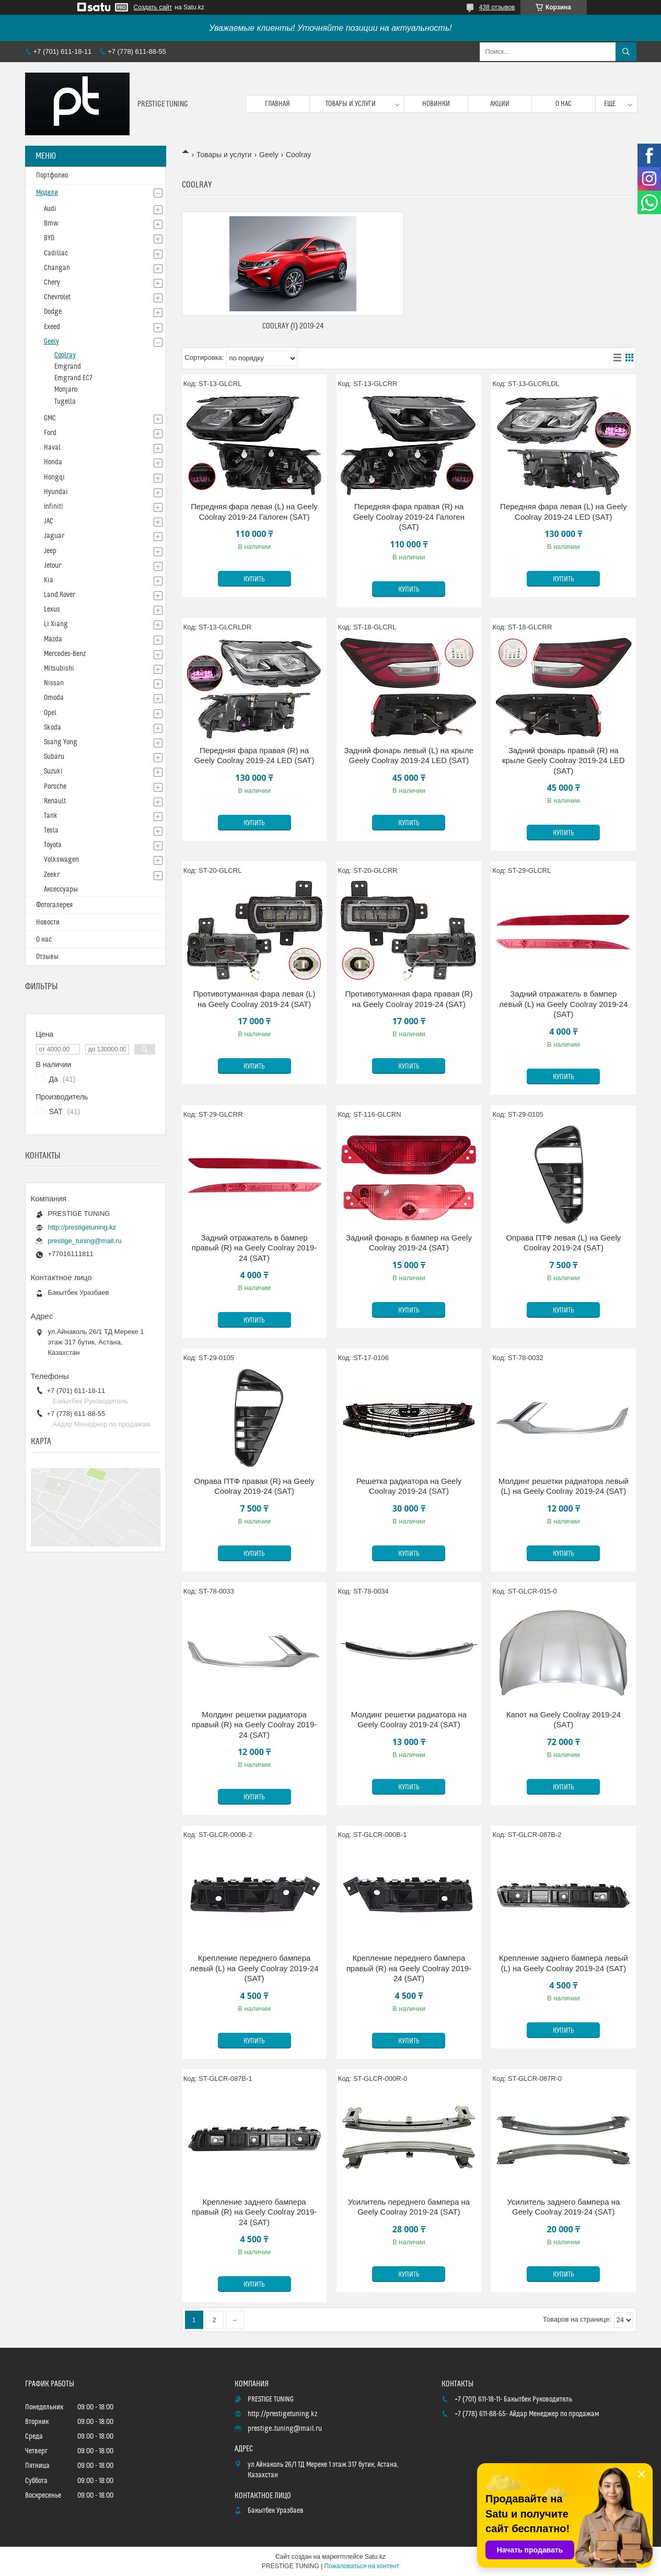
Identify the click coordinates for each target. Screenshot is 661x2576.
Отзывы (47, 957)
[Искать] (626, 51)
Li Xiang (56, 624)
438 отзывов (497, 7)
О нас (563, 104)
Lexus (52, 609)
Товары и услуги (351, 104)
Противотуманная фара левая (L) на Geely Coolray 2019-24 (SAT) (254, 999)
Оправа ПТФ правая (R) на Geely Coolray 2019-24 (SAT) (254, 1486)
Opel (50, 713)
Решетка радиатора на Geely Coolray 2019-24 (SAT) (409, 1486)
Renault (55, 801)
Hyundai (56, 492)
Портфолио (52, 175)
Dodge (53, 312)
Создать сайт (153, 7)
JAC (48, 521)
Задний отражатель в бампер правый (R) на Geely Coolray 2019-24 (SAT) (254, 1247)
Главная (277, 104)
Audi (50, 209)
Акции (499, 104)
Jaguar (54, 536)
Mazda (53, 639)
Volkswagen (61, 860)
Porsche (55, 786)
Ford (50, 433)
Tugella (65, 401)
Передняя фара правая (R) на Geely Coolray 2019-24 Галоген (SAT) (409, 516)
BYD (49, 238)
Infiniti (53, 506)
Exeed (52, 327)
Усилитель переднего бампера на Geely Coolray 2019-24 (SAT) (409, 2207)
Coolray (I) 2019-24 (293, 326)
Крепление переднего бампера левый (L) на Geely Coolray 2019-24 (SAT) (254, 1968)
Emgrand (67, 366)
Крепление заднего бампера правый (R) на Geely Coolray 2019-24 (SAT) (254, 2212)
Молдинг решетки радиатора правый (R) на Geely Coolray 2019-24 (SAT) (254, 1724)
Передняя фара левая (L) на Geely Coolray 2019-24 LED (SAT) (563, 511)
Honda (53, 462)
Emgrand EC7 (73, 378)
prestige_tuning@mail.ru (85, 1241)
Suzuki (53, 771)
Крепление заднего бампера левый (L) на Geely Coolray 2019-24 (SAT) (563, 1963)
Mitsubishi (59, 668)
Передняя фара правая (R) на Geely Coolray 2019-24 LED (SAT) (254, 755)
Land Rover (59, 595)
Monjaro (65, 389)
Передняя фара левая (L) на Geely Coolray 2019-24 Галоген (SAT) (254, 511)
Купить (254, 579)
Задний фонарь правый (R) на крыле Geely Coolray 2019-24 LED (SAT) (563, 760)
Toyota (53, 845)
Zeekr (52, 875)
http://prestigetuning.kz (82, 1227)
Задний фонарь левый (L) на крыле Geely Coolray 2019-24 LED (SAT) (408, 755)
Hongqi (54, 477)
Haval (52, 447)
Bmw (51, 223)
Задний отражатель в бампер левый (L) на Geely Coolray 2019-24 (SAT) (563, 1003)
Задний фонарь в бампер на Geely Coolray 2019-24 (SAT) (409, 1242)
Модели (47, 193)
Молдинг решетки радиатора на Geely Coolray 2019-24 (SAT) (409, 1719)
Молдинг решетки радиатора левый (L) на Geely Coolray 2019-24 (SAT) (563, 1486)
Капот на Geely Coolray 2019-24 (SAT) (563, 1719)
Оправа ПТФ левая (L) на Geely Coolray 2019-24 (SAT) (563, 1242)
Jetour (52, 565)
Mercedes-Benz (65, 654)
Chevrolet (57, 297)
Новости (48, 922)
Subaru (54, 757)
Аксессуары (61, 889)
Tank (50, 816)
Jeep (50, 551)
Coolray (65, 355)
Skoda (52, 727)
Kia (48, 580)
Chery (52, 282)
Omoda (54, 698)
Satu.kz (375, 2556)
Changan (57, 268)
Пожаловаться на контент (361, 2566)
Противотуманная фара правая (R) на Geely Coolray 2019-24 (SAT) (408, 999)
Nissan (54, 683)
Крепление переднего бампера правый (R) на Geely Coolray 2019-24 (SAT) (408, 1968)
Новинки (436, 104)
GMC (50, 418)
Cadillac (56, 253)
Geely (269, 154)
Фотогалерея (54, 905)
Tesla (51, 830)
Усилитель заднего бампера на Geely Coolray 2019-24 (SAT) (563, 2207)
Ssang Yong (60, 742)
